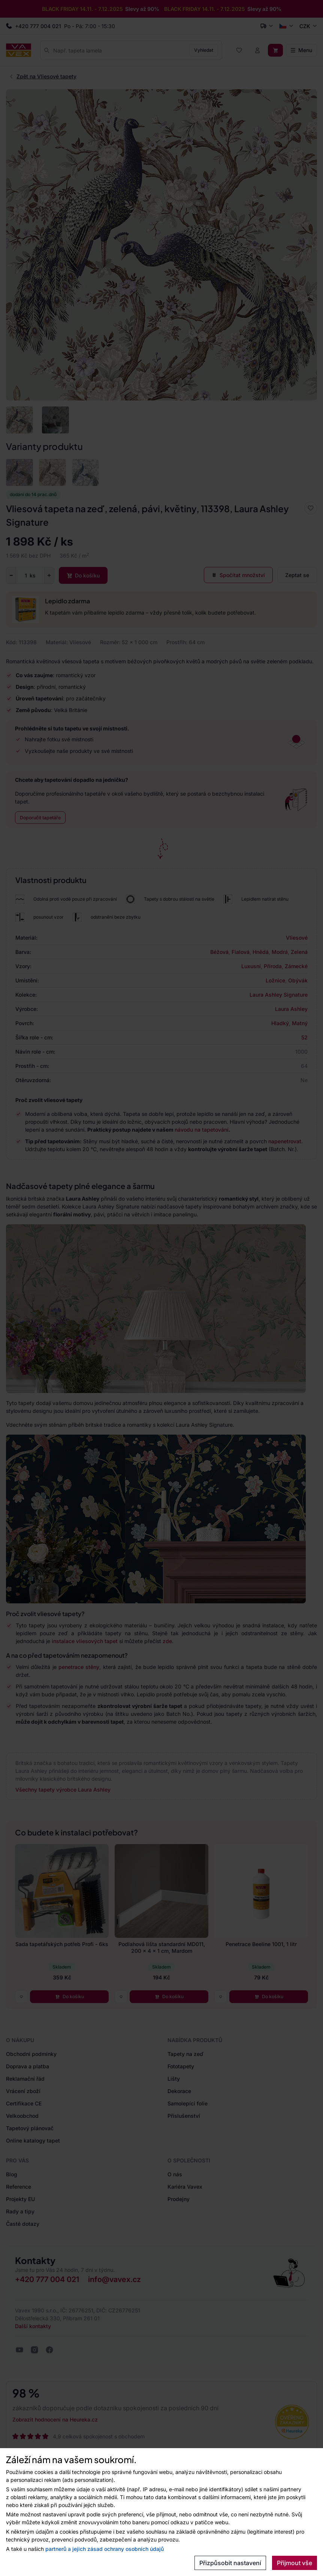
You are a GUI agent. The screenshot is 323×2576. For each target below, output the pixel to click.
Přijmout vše (294, 2563)
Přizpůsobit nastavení (230, 2563)
